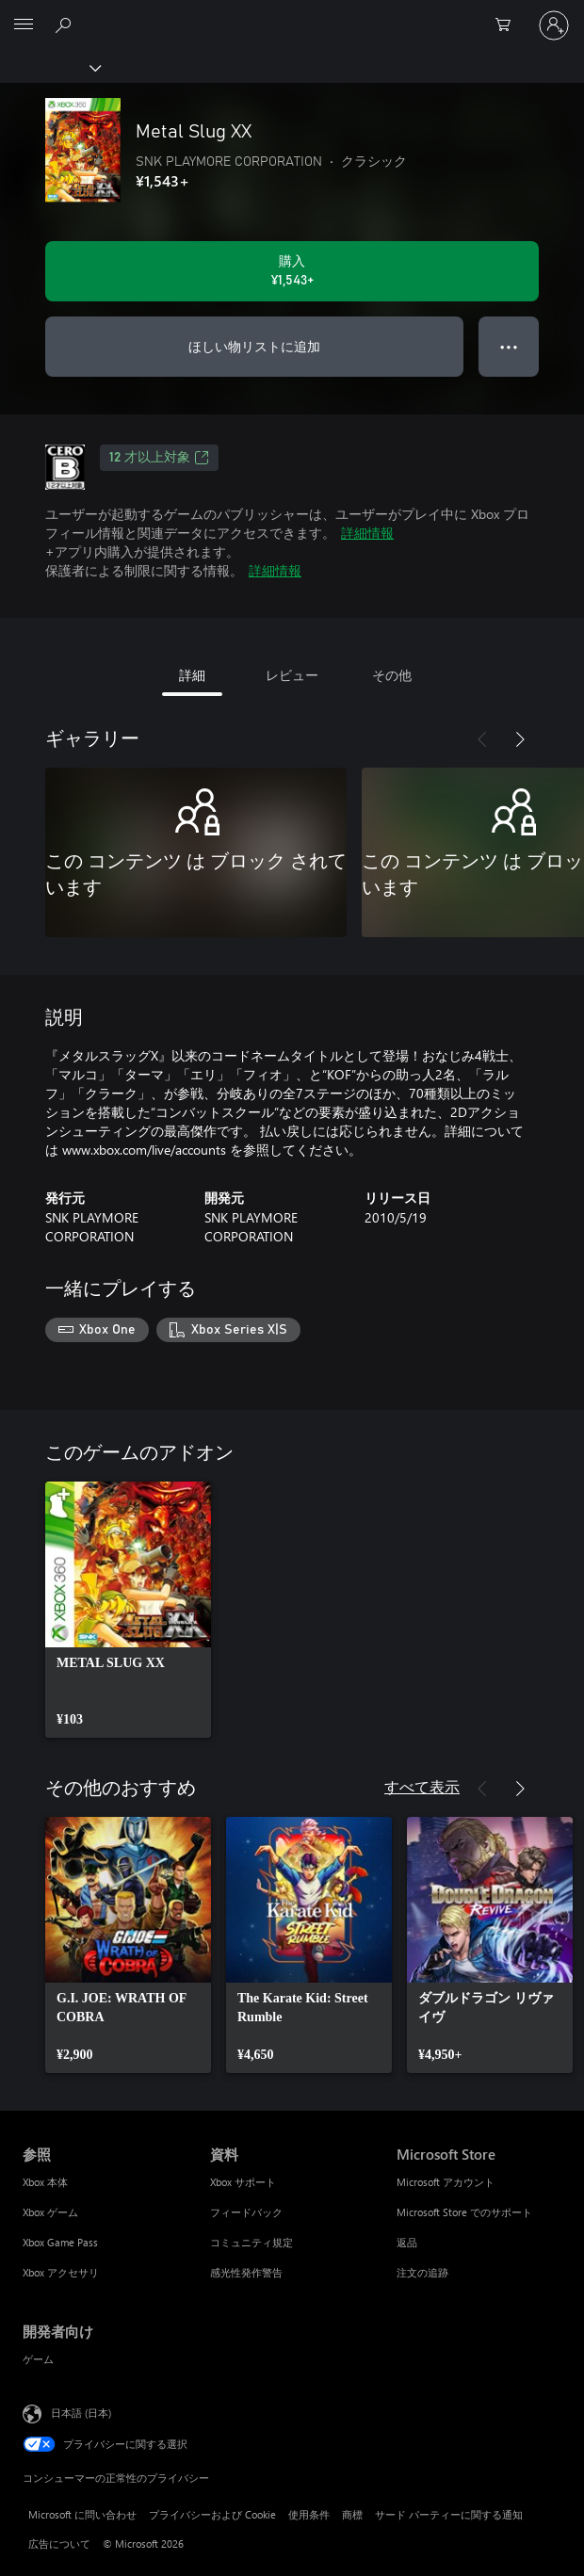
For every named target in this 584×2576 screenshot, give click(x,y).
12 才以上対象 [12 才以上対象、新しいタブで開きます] (159, 457)
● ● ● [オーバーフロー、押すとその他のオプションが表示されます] (509, 346)
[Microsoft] (291, 14)
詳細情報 (367, 533)
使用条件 (309, 2514)
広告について (59, 2543)
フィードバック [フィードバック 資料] (246, 2212)
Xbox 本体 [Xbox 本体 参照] (45, 2182)
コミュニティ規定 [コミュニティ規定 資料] (251, 2242)
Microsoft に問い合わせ (82, 2514)
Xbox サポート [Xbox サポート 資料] (243, 2182)
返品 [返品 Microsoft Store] (407, 2242)
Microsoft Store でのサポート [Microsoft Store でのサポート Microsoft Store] (464, 2212)
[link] (128, 1610)
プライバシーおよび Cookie (212, 2514)
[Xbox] (49, 67)
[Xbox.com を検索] (66, 24)
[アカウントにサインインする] (553, 25)
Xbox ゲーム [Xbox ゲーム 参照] (50, 2212)
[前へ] (482, 739)
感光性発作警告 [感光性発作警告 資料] (246, 2272)
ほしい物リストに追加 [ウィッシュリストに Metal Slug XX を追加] (254, 346)
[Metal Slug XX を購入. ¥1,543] (292, 271)
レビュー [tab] (292, 675)
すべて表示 (422, 1786)
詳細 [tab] (192, 675)
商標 (352, 2514)
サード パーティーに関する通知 (449, 2514)
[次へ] (520, 739)
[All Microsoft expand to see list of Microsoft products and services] (23, 25)
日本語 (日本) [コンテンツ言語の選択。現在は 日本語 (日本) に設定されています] (81, 2412)
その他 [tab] (392, 675)
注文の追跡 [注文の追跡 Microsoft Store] (422, 2272)
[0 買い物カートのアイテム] (508, 25)
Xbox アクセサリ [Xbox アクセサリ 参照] (61, 2272)
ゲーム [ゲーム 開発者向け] (38, 2359)
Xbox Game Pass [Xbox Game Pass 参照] (60, 2242)
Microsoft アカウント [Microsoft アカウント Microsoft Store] (446, 2182)
